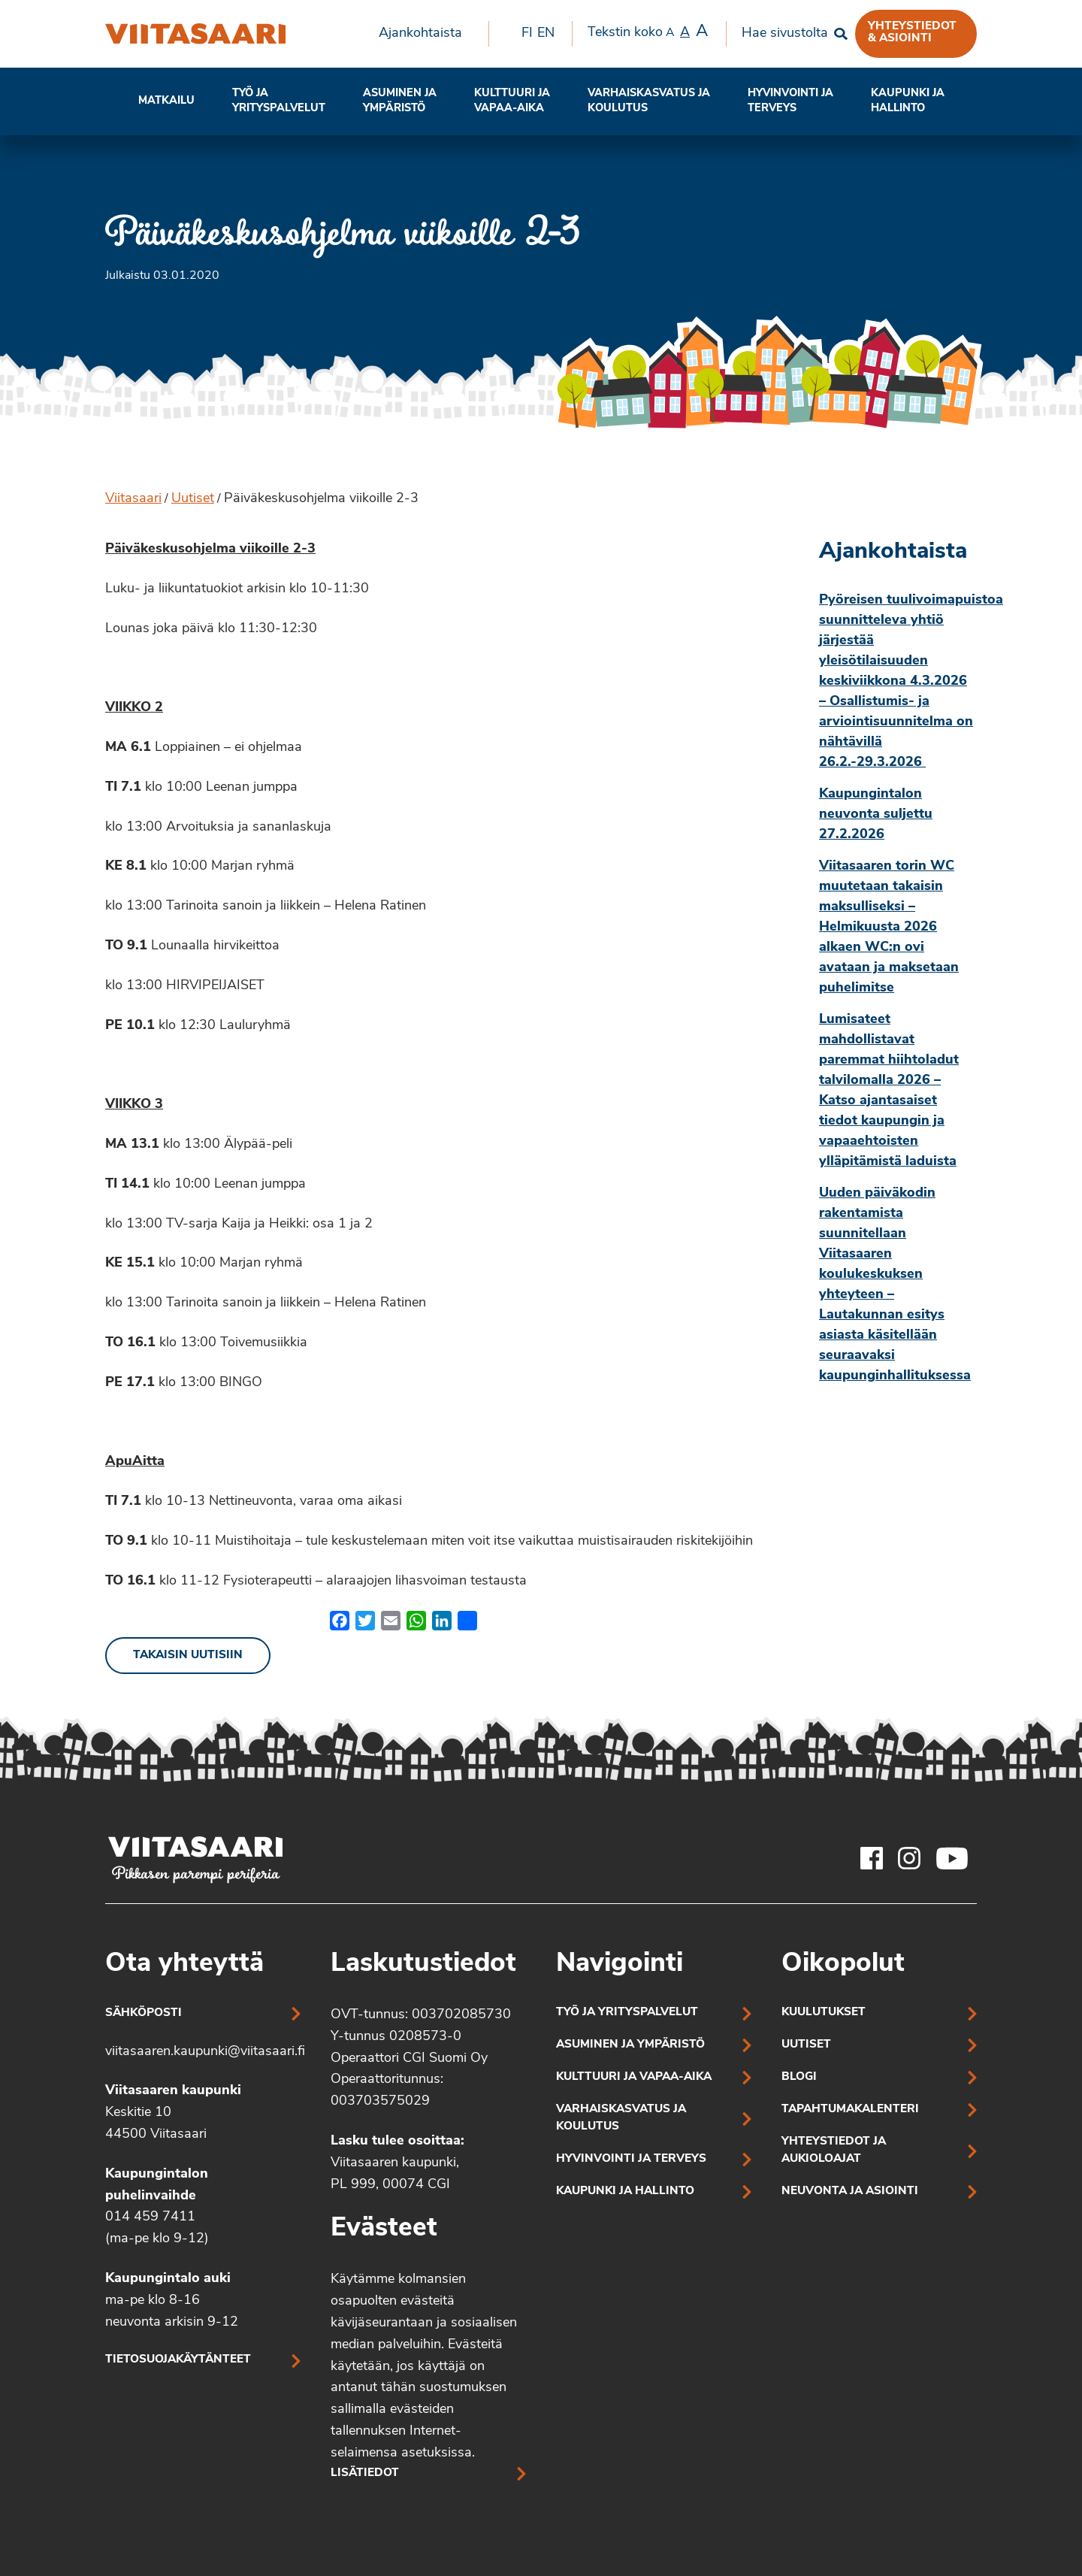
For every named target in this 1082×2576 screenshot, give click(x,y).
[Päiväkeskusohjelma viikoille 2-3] (195, 33)
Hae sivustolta (785, 33)
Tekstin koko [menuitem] (648, 32)
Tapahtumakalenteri (850, 2109)
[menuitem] (426, 34)
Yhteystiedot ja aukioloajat (833, 2150)
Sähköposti (143, 2013)
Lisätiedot (365, 2473)
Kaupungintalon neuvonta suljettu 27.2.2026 (875, 814)
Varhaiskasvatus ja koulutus (649, 101)
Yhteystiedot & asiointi (912, 32)
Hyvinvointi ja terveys (631, 2159)
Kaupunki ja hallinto (907, 101)
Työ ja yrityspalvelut (278, 101)
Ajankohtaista (420, 33)
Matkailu (166, 101)
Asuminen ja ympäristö (400, 101)
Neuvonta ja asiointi (849, 2191)
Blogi (799, 2077)
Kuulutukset (823, 2012)
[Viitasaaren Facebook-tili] (871, 1858)
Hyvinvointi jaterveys (790, 101)
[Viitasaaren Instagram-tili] (909, 1858)
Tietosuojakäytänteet (178, 2360)
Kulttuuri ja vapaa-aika (512, 101)
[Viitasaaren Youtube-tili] (952, 1858)
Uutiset (192, 499)
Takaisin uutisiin (188, 1655)
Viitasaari (133, 499)
